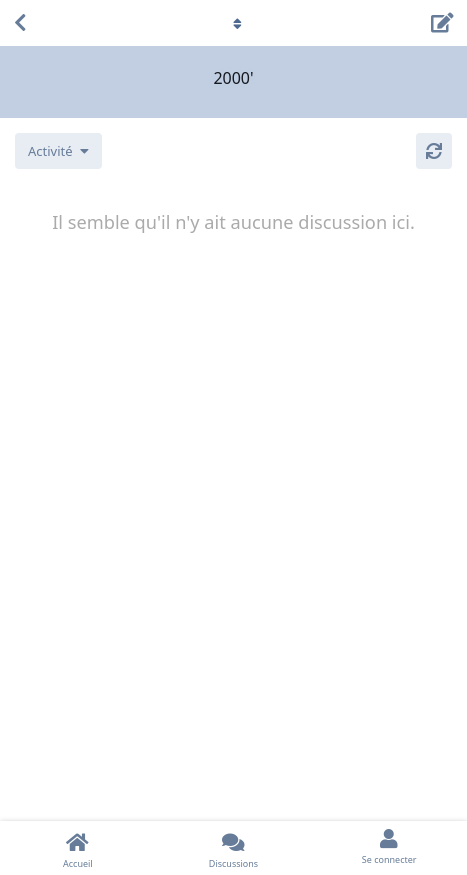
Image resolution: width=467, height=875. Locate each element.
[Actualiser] (434, 151)
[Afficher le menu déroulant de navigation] (234, 23)
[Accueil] (78, 848)
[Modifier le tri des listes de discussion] (58, 151)
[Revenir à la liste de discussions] (20, 23)
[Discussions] (234, 848)
